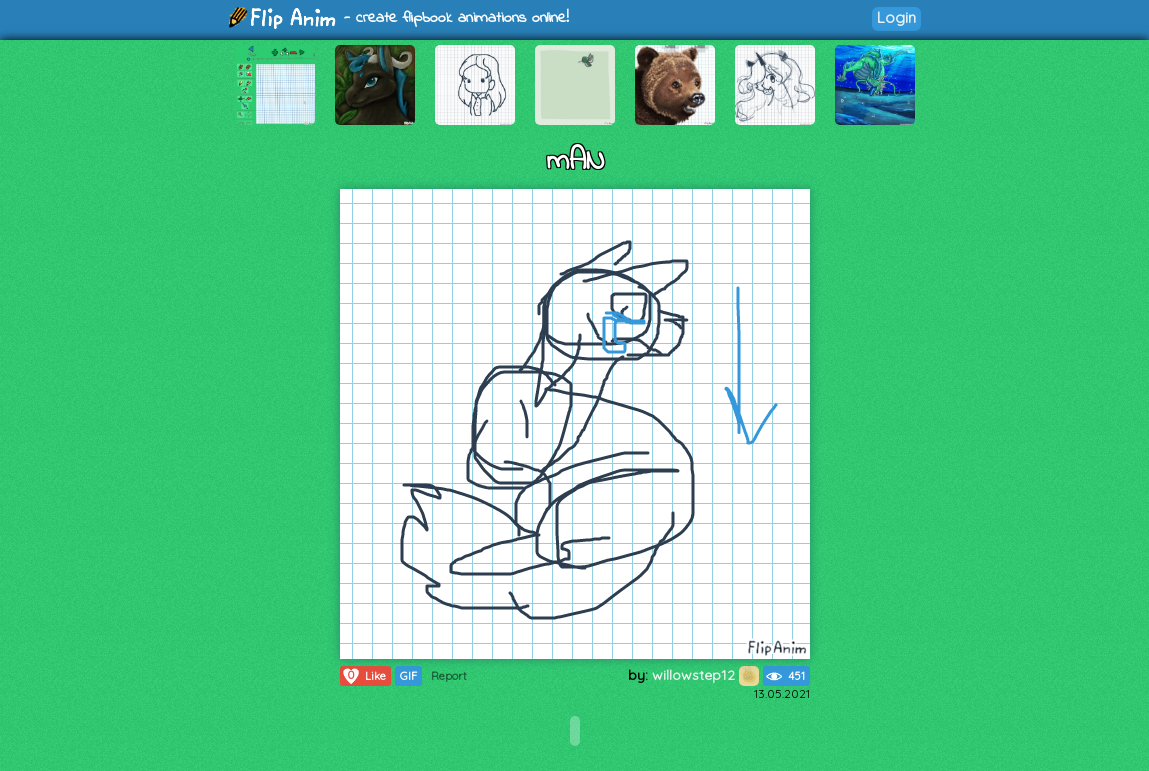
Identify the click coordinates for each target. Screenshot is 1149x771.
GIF (408, 676)
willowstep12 (705, 675)
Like (363, 676)
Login (896, 17)
